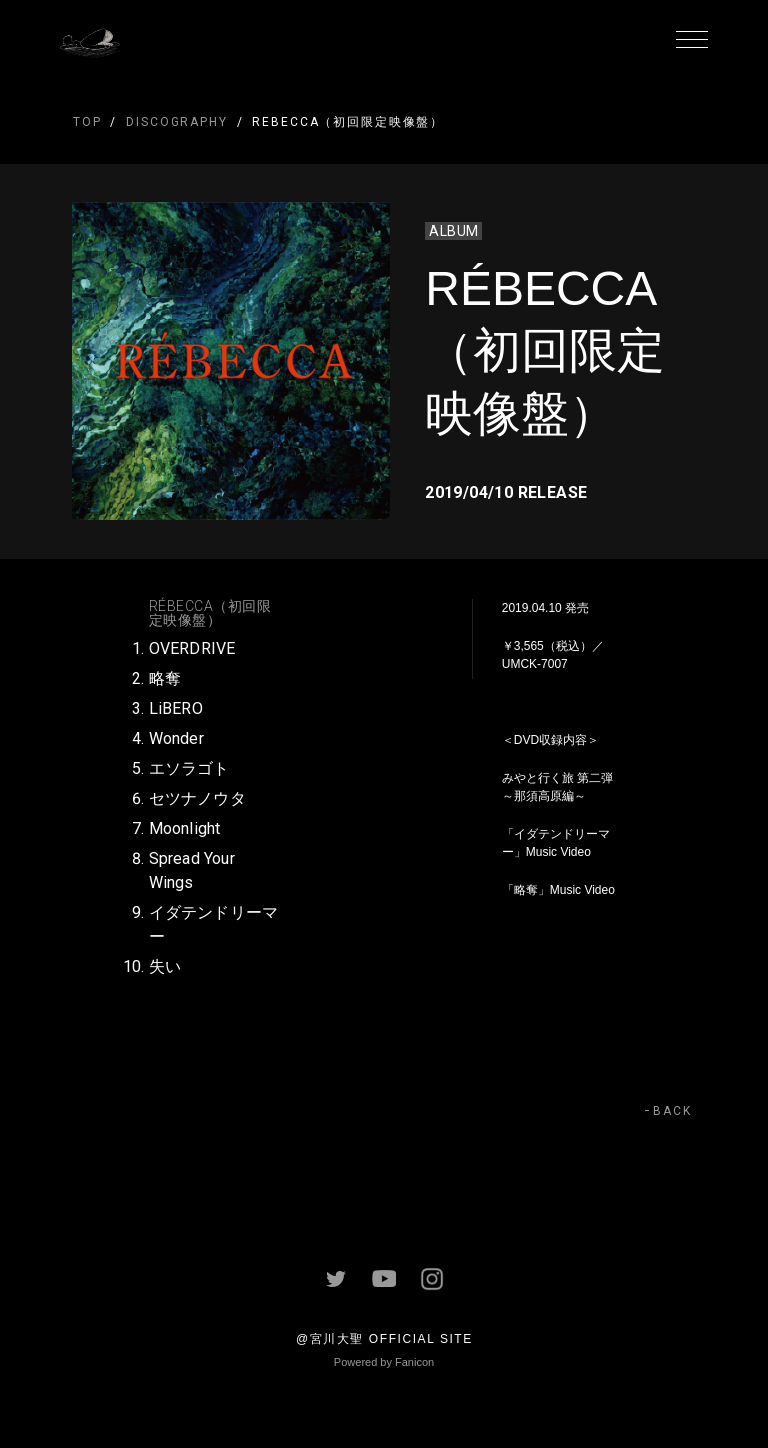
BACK (672, 1111)
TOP (87, 122)
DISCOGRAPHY (176, 122)
